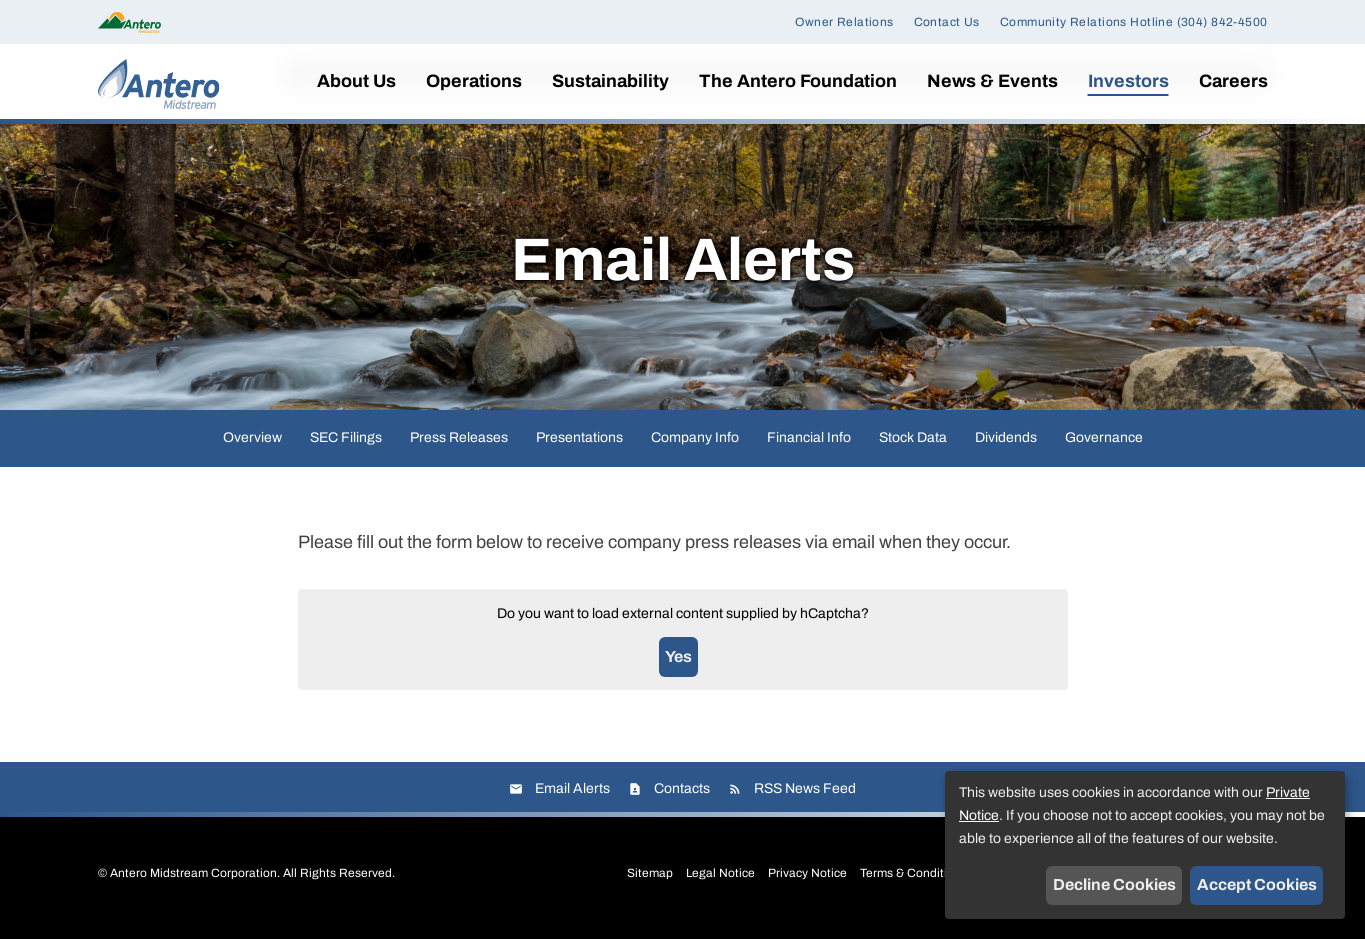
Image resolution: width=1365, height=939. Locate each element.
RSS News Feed (805, 793)
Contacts (682, 793)
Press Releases (459, 442)
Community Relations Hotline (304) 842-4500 (1134, 22)
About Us (356, 81)
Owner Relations (844, 22)
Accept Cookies (1257, 884)
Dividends (1006, 442)
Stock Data (913, 442)
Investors (1128, 81)
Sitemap (650, 878)
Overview (252, 442)
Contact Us (947, 22)
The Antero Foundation (798, 81)
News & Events (992, 81)
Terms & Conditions (913, 878)
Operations (474, 81)
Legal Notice (720, 878)
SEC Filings (346, 442)
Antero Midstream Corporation (193, 878)
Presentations (579, 442)
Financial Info (809, 442)
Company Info (695, 442)
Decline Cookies (1114, 884)
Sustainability (610, 81)
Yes (678, 661)
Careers (1233, 81)
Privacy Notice (807, 878)
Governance (1104, 442)
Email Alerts (572, 793)
